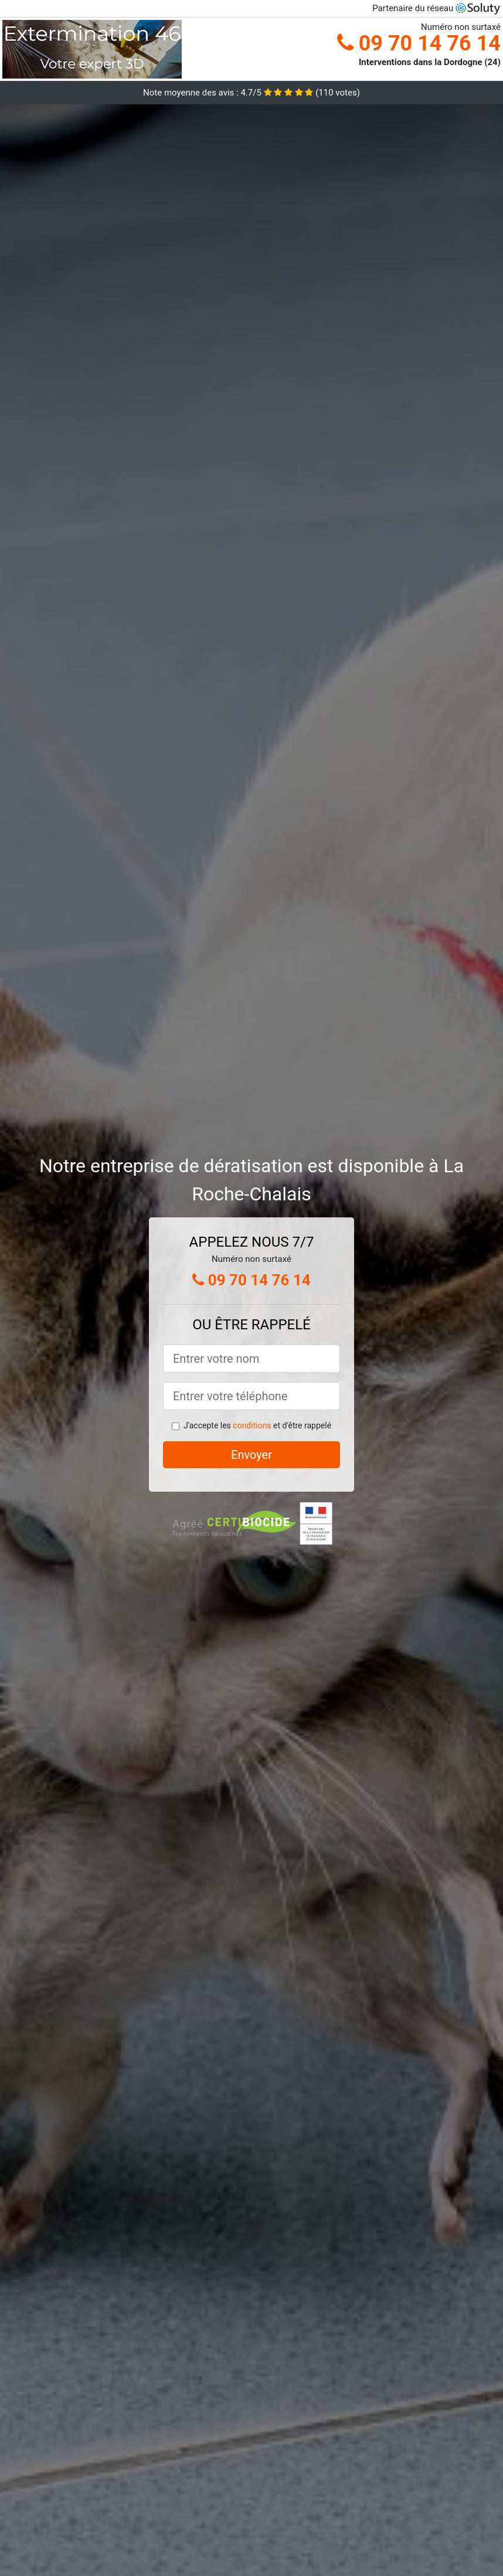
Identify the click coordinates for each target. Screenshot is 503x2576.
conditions (252, 1425)
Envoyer (251, 1455)
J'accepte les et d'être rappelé (257, 1425)
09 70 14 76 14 (419, 43)
